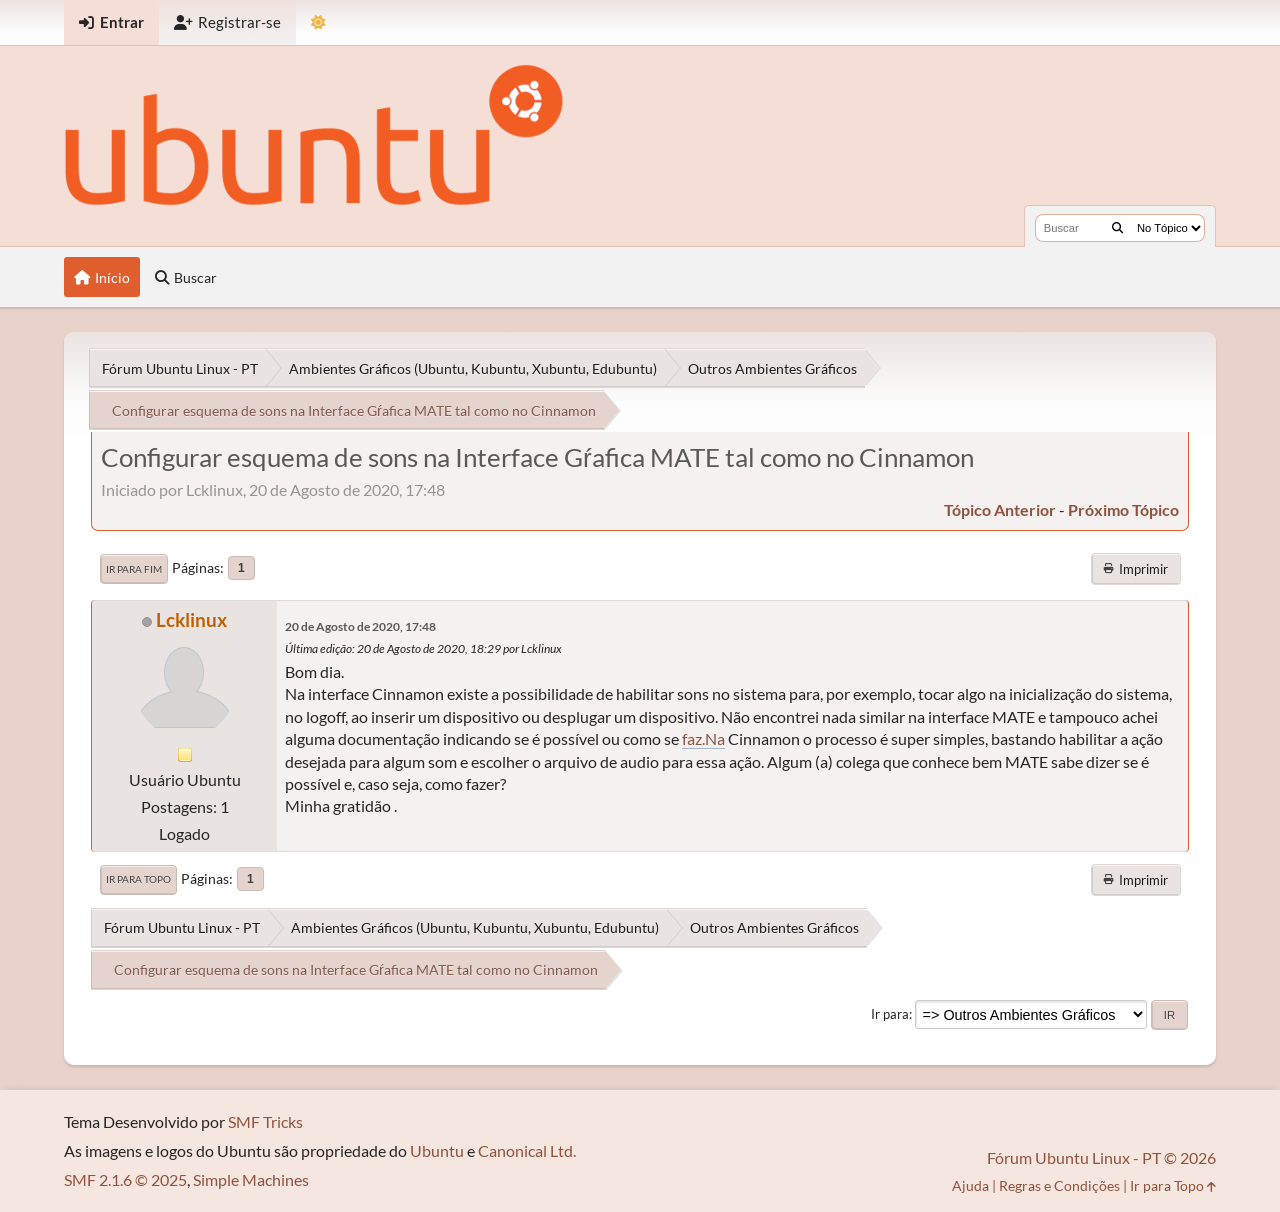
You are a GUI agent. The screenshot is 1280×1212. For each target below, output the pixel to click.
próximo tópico (1123, 509)
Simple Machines (251, 1179)
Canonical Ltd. (527, 1150)
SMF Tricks (265, 1121)
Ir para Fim (134, 569)
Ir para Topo (138, 879)
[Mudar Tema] (318, 22)
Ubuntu (437, 1150)
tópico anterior (1000, 509)
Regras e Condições (1059, 1185)
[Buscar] (1117, 228)
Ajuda (970, 1185)
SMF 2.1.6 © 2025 (125, 1179)
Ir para (890, 1014)
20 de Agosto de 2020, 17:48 (360, 626)
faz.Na (703, 738)
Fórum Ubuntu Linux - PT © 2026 (1101, 1157)
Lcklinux (191, 619)
